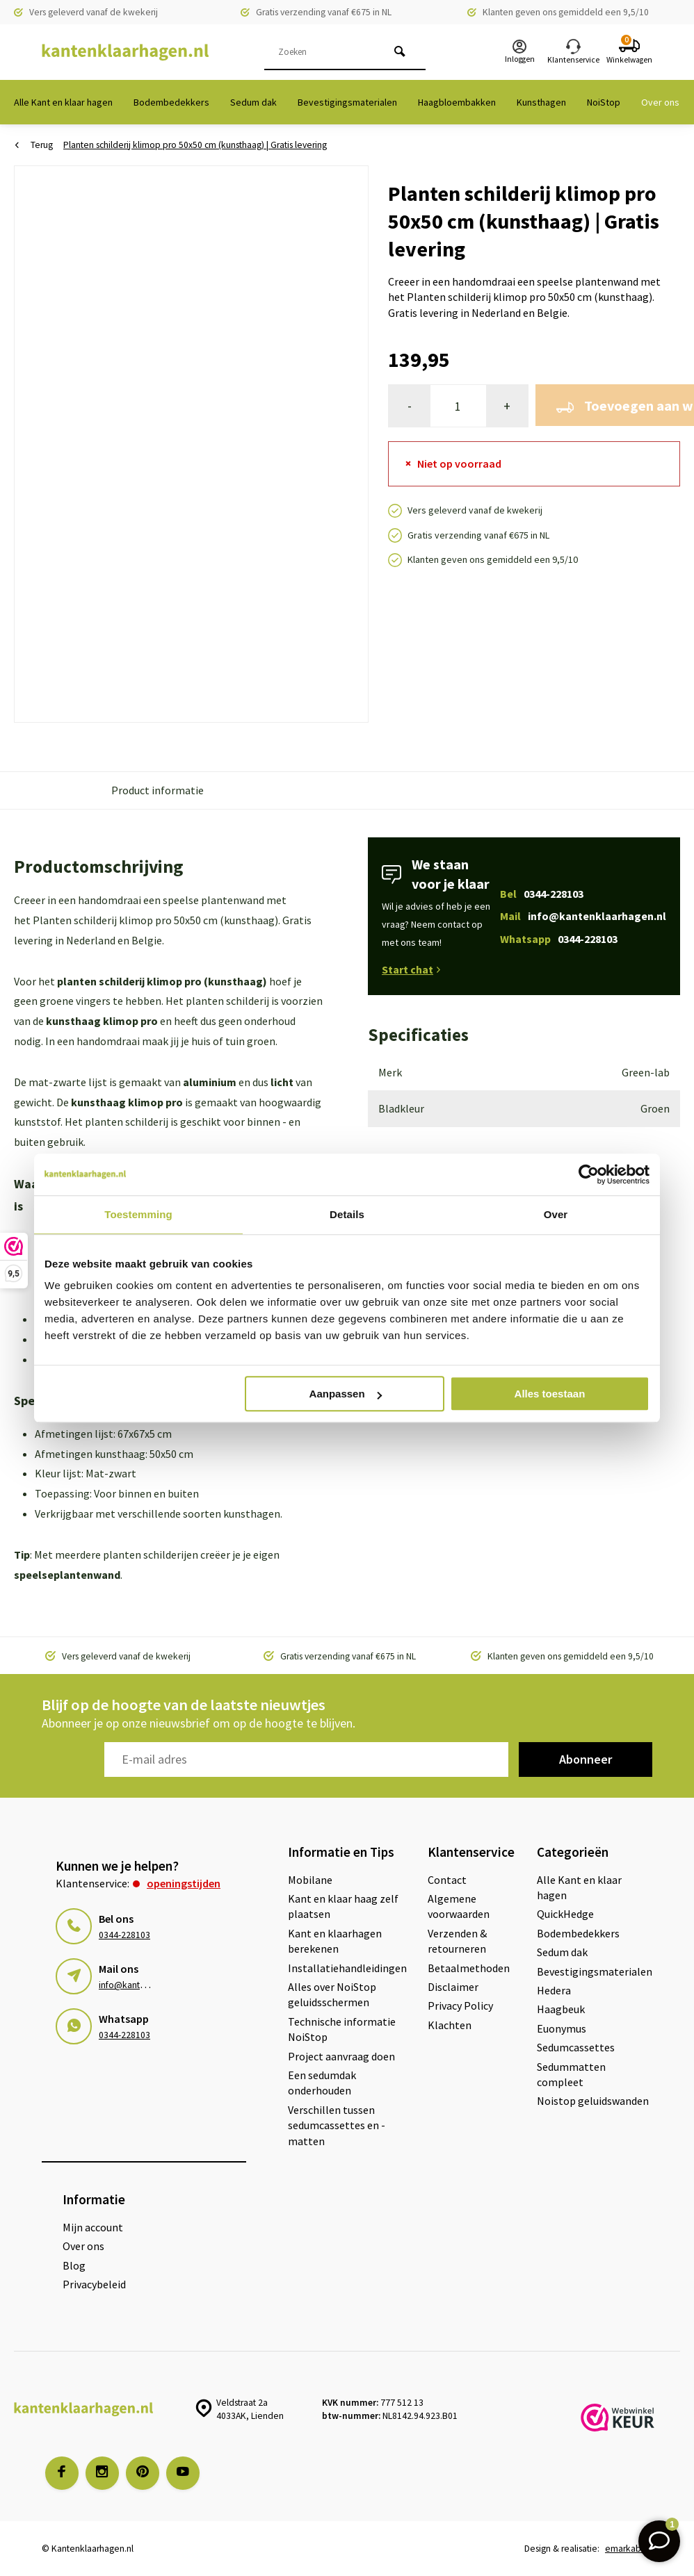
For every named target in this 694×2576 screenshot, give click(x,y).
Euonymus (561, 2028)
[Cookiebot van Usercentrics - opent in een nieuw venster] (588, 1174)
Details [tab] (347, 1214)
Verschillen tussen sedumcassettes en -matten (336, 2125)
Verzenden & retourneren (457, 1940)
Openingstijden (183, 1883)
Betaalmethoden (469, 1968)
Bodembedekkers (171, 102)
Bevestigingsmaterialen (347, 102)
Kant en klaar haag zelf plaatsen (343, 1906)
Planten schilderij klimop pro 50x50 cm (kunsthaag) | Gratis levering (195, 145)
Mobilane (310, 1880)
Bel (541, 893)
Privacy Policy (460, 2005)
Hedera (554, 1990)
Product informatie (157, 790)
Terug (34, 145)
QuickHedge (565, 1914)
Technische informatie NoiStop (342, 2029)
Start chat (411, 969)
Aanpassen (345, 1394)
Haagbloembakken (457, 102)
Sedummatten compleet (571, 2074)
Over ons (660, 102)
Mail (583, 916)
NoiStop (603, 102)
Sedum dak (253, 102)
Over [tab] (556, 1214)
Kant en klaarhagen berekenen (335, 1940)
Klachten (449, 2025)
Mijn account (93, 2227)
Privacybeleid (94, 2284)
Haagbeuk (561, 2009)
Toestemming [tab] (138, 1214)
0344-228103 (124, 1935)
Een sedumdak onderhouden (322, 2082)
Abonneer (585, 1759)
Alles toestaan (550, 1394)
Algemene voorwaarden (459, 1906)
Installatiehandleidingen (347, 1968)
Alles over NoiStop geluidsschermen (332, 1994)
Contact (447, 1880)
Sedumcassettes (576, 2047)
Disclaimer (453, 1987)
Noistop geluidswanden (593, 2101)
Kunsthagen (541, 102)
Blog (74, 2265)
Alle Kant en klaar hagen (63, 102)
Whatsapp (559, 938)
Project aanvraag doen (341, 2056)
